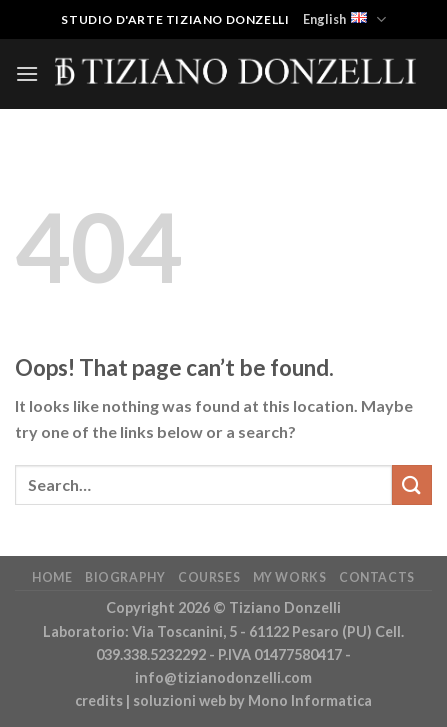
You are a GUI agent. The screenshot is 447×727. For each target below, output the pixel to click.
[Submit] (412, 484)
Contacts (377, 577)
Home (52, 577)
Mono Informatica (310, 700)
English (344, 19)
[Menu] (27, 73)
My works (290, 577)
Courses (209, 577)
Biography (125, 577)
